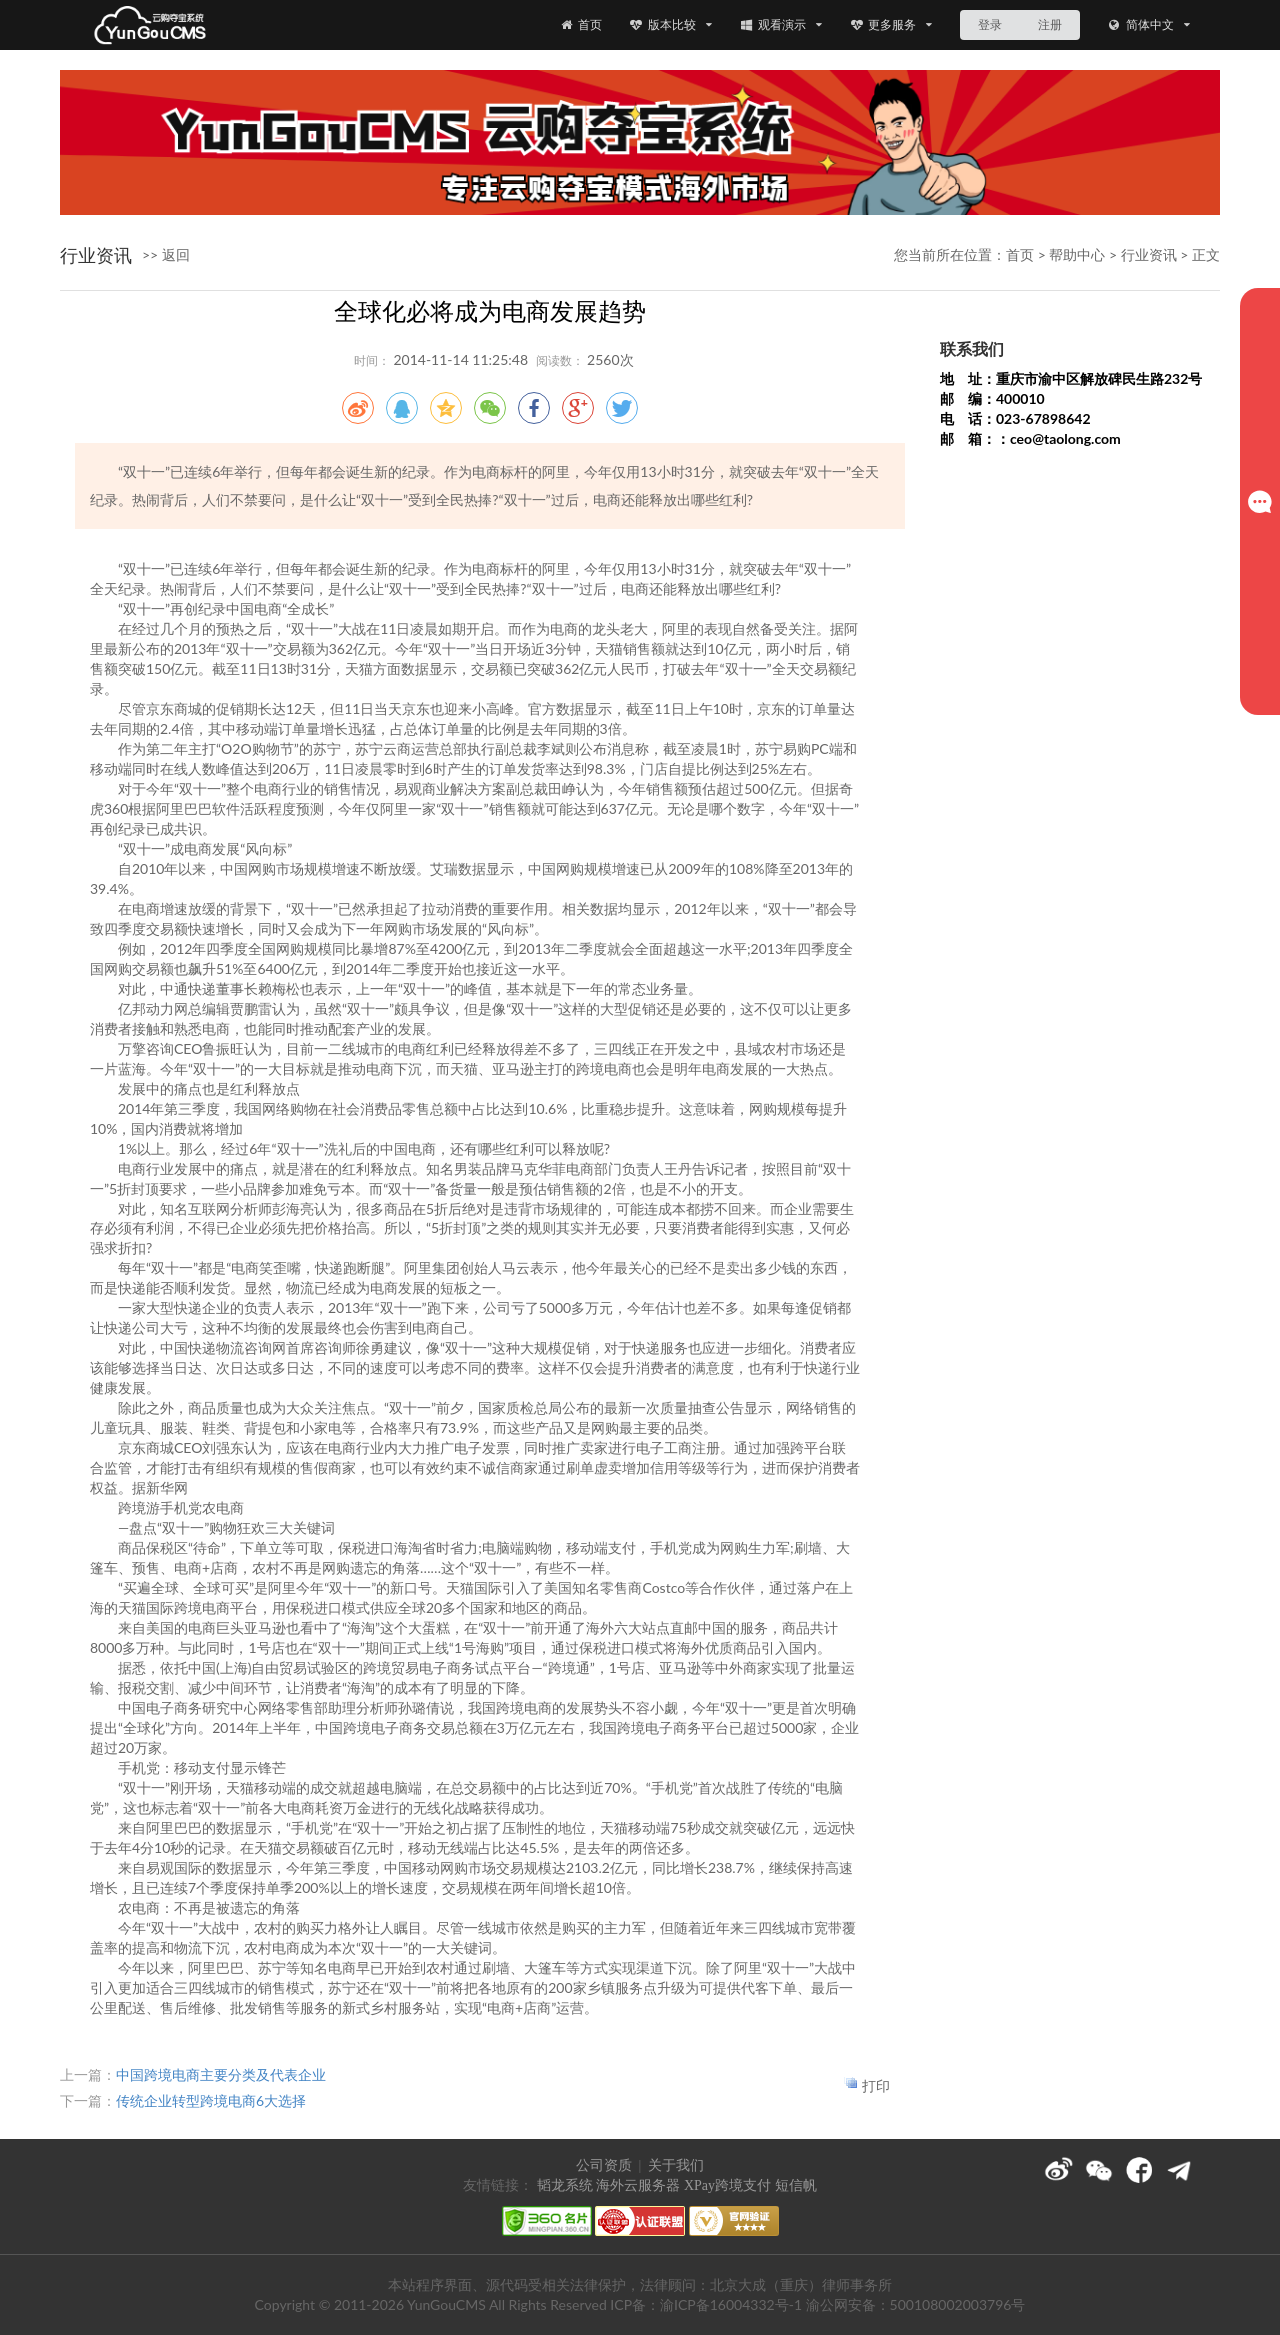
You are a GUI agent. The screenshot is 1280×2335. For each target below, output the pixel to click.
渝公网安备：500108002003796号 (916, 2304)
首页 (580, 24)
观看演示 (780, 24)
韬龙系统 (565, 2185)
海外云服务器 (638, 2185)
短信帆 (796, 2185)
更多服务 (891, 24)
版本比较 (670, 24)
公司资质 (604, 2165)
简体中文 (1148, 24)
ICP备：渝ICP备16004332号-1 (706, 2304)
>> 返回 (166, 254)
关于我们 (676, 2165)
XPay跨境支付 (727, 2185)
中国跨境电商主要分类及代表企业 (221, 2074)
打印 (876, 2085)
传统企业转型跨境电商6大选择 (211, 2100)
